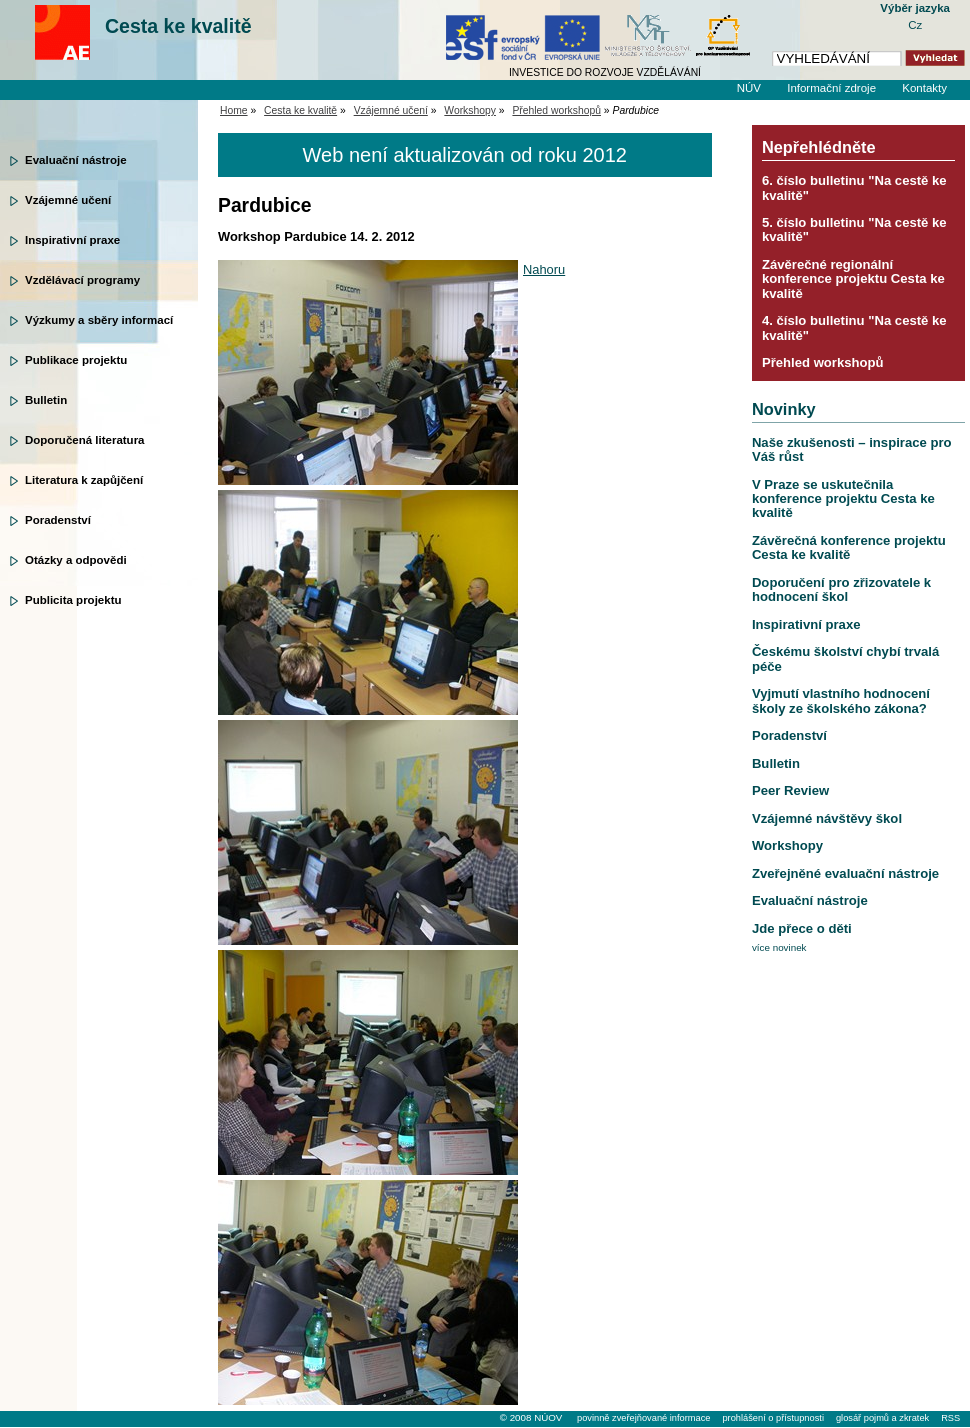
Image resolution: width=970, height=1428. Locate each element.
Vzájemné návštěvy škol (827, 818)
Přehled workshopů (556, 110)
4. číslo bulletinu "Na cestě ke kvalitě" (854, 327)
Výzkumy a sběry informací (99, 320)
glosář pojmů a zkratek (882, 1418)
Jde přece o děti (802, 928)
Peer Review (790, 790)
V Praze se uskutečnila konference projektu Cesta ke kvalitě (843, 499)
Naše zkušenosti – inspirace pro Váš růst (852, 449)
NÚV (749, 88)
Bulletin (46, 400)
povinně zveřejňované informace (643, 1418)
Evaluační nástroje (76, 160)
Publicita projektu (73, 600)
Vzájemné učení (68, 200)
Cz (915, 25)
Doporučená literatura (85, 440)
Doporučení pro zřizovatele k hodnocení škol (841, 589)
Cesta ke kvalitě (178, 26)
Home (234, 110)
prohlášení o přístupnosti (772, 1418)
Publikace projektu (76, 360)
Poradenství (58, 520)
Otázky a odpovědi (76, 560)
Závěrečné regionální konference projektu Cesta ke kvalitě (853, 279)
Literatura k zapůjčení (84, 480)
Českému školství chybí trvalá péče (845, 658)
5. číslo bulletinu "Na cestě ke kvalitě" (854, 229)
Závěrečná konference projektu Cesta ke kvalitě (849, 547)
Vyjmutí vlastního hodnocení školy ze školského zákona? (841, 700)
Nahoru (544, 269)
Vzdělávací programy (82, 280)
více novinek (779, 947)
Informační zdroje (831, 88)
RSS (950, 1418)
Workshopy (470, 110)
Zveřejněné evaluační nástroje (845, 873)
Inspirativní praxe (72, 240)
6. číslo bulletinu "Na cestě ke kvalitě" (854, 187)
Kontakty (924, 88)
